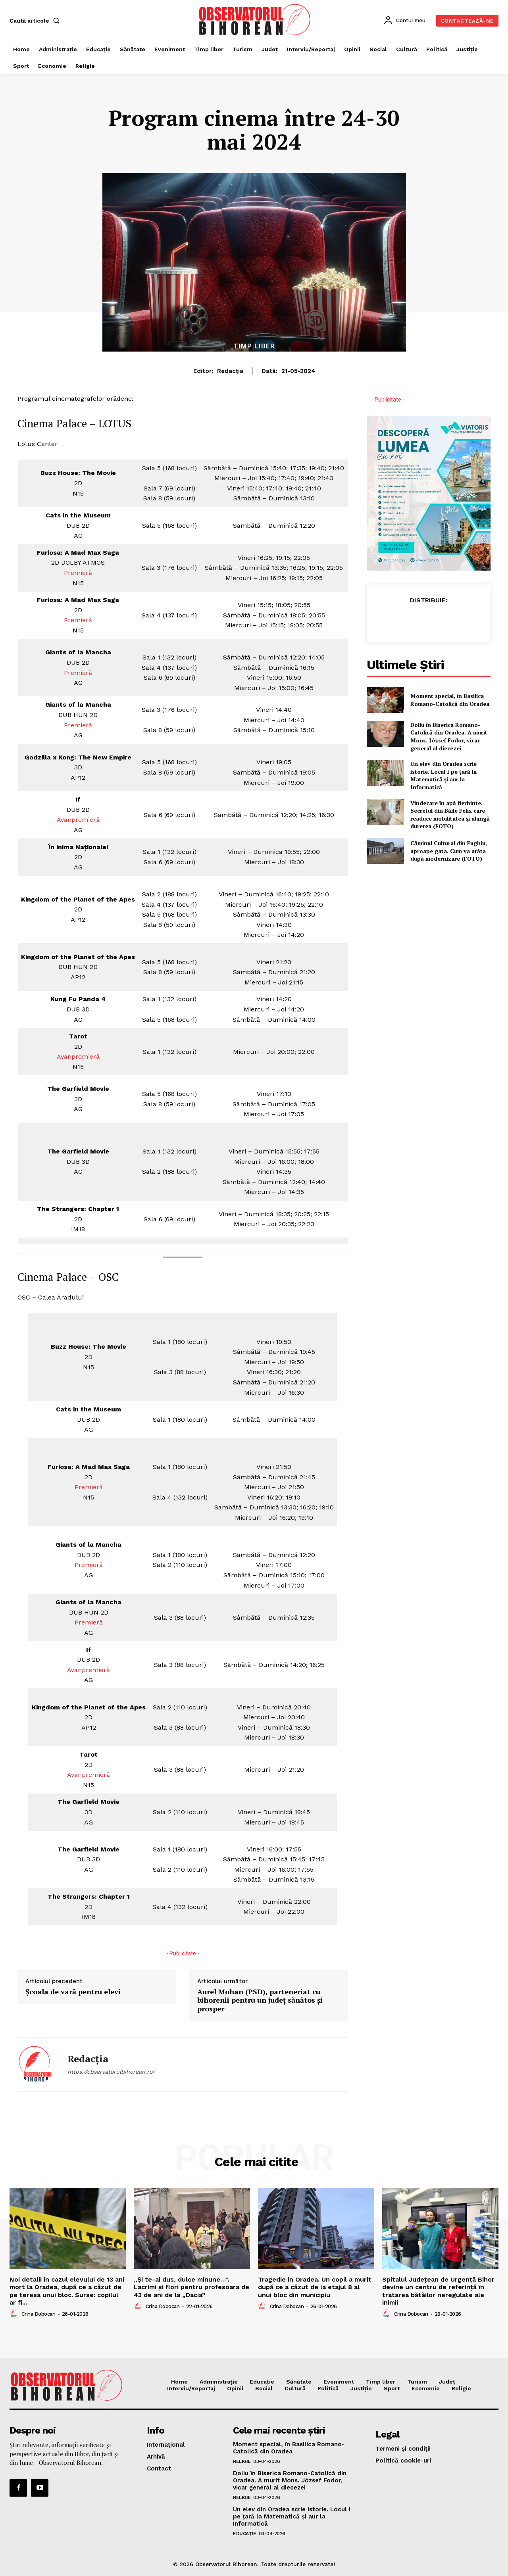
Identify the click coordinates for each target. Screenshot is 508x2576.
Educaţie (244, 2533)
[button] (36, 20)
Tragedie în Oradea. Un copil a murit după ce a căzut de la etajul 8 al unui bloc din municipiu (314, 2287)
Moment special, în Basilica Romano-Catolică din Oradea (449, 699)
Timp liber (254, 346)
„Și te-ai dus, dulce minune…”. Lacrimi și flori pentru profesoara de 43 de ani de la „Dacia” (191, 2287)
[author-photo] (15, 2313)
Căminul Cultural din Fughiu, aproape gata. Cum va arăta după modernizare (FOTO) (448, 850)
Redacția (230, 371)
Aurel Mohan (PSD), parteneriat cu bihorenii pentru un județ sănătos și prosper (260, 2000)
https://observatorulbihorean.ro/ (111, 2071)
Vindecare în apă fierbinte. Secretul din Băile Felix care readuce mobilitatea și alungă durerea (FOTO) (450, 814)
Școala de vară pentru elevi (73, 1992)
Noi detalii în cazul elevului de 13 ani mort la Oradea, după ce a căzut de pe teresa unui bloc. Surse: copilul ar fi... (67, 2291)
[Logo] (255, 19)
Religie (242, 2461)
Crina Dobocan (38, 2314)
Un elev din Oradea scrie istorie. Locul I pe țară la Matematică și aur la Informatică (443, 775)
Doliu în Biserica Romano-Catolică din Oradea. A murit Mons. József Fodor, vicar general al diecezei (448, 736)
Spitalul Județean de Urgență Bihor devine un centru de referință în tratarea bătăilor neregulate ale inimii (438, 2291)
